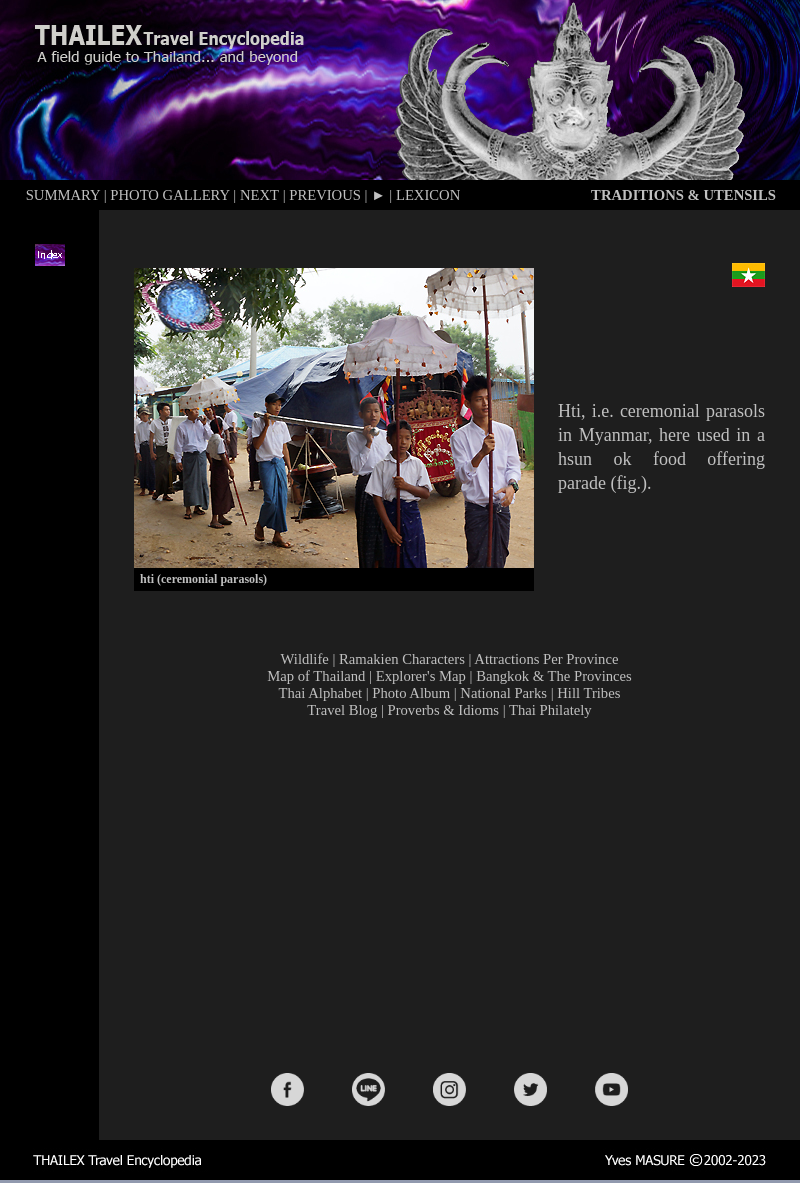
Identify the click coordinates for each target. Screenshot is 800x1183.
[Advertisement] (454, 894)
